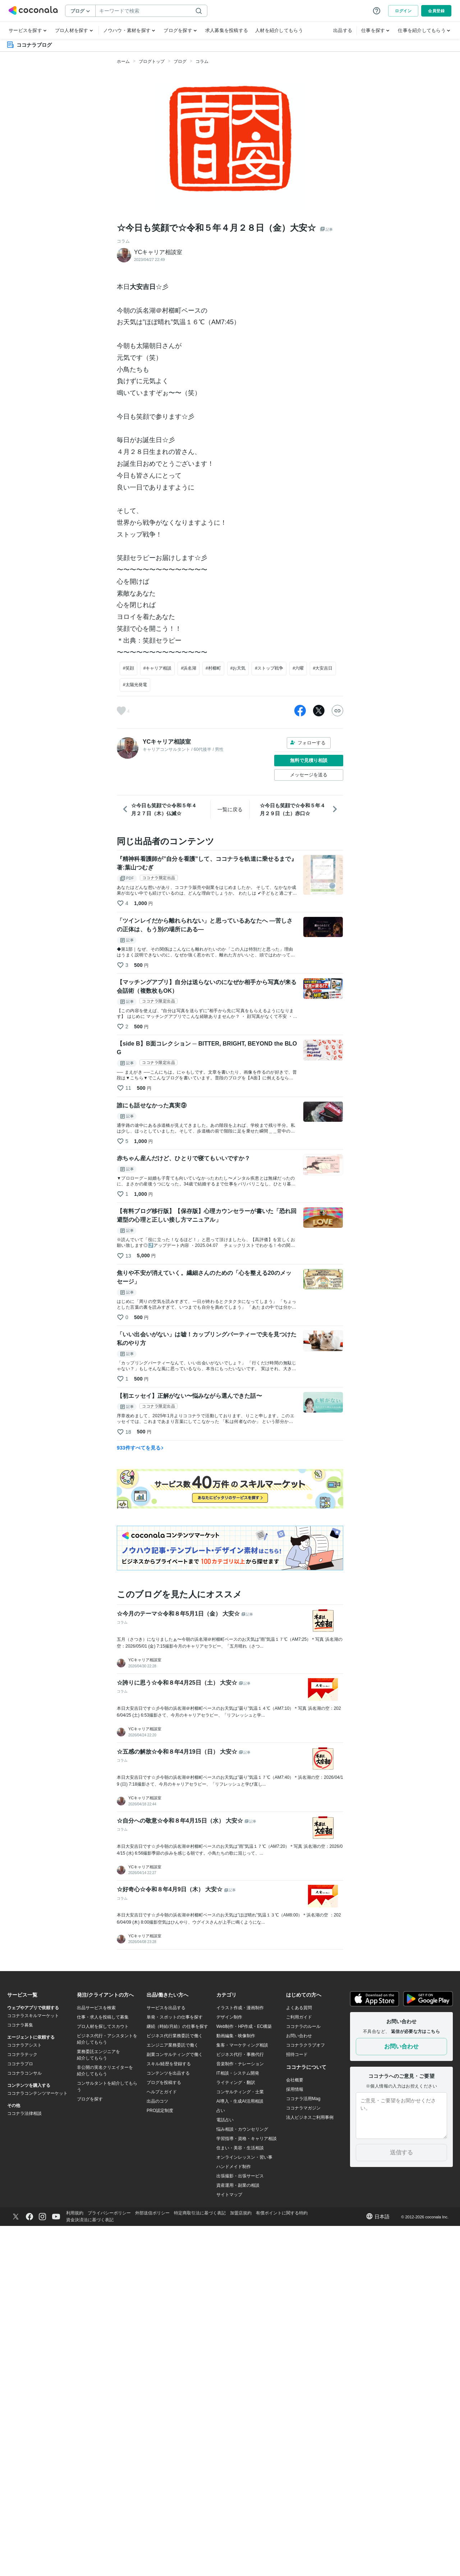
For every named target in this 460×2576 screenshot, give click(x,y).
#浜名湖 (188, 668)
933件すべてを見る (140, 1448)
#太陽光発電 (135, 684)
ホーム (123, 61)
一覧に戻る (230, 809)
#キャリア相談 (157, 668)
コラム (202, 61)
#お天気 (238, 668)
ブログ (180, 61)
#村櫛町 (213, 668)
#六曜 (298, 668)
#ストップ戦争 (269, 668)
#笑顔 (128, 668)
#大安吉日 (323, 668)
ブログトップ (152, 61)
